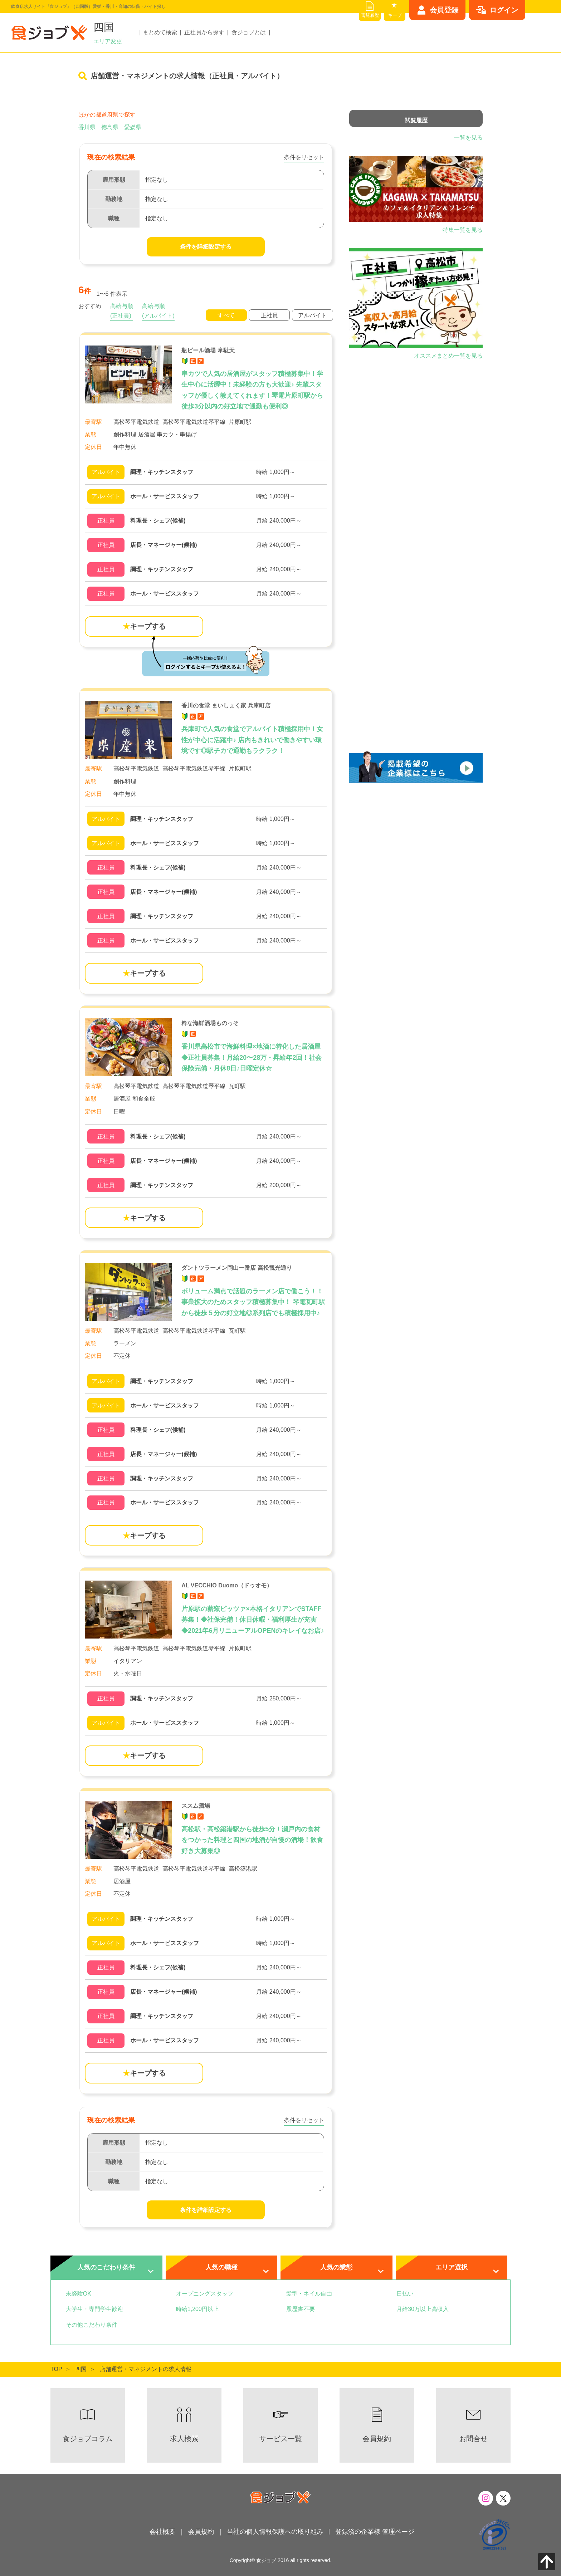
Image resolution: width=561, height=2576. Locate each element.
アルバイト (312, 315)
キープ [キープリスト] (395, 15)
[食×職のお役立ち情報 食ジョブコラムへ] (87, 2425)
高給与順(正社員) (121, 311)
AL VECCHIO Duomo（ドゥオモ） (226, 1585)
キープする (144, 626)
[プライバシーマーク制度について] (494, 2534)
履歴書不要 (300, 2309)
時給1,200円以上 (197, 2309)
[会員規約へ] (377, 2425)
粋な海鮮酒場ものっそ (210, 1023)
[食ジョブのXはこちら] (503, 2498)
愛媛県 (132, 127)
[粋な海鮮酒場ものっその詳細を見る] (206, 1137)
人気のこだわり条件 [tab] (106, 2267)
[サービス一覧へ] (280, 2425)
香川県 (87, 127)
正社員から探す (204, 32)
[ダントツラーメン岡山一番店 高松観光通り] (128, 1292)
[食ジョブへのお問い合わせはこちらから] (473, 2425)
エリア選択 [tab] (451, 2267)
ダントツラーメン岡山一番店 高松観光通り (236, 1268)
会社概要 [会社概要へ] (162, 2531)
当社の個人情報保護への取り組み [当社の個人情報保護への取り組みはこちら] (275, 2531)
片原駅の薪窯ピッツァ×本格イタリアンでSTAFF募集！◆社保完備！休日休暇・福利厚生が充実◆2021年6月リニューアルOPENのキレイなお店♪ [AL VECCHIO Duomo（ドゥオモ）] (252, 1619)
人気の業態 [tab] (336, 2267)
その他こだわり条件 (91, 2325)
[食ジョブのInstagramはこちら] (485, 2498)
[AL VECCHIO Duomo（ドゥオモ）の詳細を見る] (206, 1699)
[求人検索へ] (184, 2425)
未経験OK (78, 2294)
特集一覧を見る (463, 230)
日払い (405, 2294)
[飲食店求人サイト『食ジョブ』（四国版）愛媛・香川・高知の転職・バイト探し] (49, 32)
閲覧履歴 (370, 15)
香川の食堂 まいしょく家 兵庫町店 (225, 705)
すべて (226, 315)
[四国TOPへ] (81, 2369)
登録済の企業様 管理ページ (374, 2531)
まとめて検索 (160, 32)
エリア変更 (107, 41)
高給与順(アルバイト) (158, 311)
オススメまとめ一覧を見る (448, 356)
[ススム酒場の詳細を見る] (206, 1919)
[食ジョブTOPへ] (56, 2369)
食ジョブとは (248, 32)
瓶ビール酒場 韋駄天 (207, 350)
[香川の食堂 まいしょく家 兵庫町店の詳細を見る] (206, 819)
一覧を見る (468, 137)
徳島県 (109, 127)
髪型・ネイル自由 (309, 2294)
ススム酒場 (195, 1806)
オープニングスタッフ (204, 2294)
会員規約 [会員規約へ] (201, 2531)
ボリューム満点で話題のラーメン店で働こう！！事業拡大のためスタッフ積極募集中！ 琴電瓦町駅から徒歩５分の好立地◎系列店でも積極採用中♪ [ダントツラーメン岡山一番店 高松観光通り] (253, 1302)
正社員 (269, 315)
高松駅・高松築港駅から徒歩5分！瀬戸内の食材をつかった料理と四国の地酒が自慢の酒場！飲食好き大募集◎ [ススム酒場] (252, 1840)
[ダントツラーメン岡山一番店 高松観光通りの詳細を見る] (206, 1381)
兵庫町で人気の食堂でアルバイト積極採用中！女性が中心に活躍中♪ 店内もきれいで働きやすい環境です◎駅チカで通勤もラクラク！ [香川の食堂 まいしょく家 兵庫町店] (252, 739)
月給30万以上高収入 (422, 2309)
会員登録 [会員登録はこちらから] (444, 10)
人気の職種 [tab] (221, 2267)
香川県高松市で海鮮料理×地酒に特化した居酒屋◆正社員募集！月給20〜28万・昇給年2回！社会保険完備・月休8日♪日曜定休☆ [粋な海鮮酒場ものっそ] (251, 1057)
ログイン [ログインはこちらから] (503, 10)
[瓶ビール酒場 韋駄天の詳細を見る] (206, 472)
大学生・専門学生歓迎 (94, 2309)
